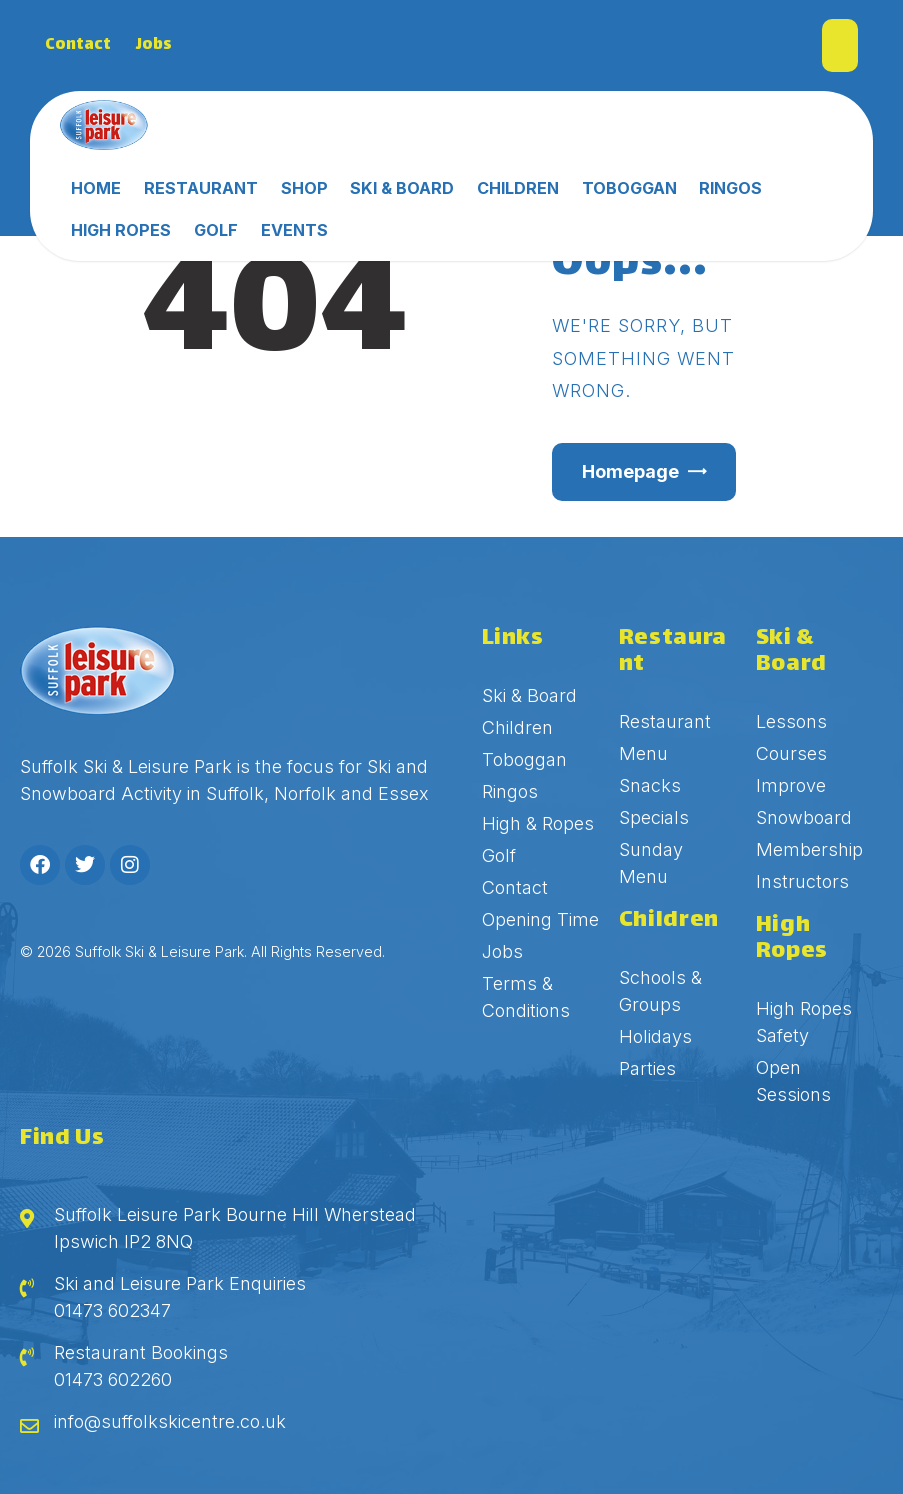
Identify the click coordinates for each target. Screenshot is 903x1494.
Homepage (630, 471)
